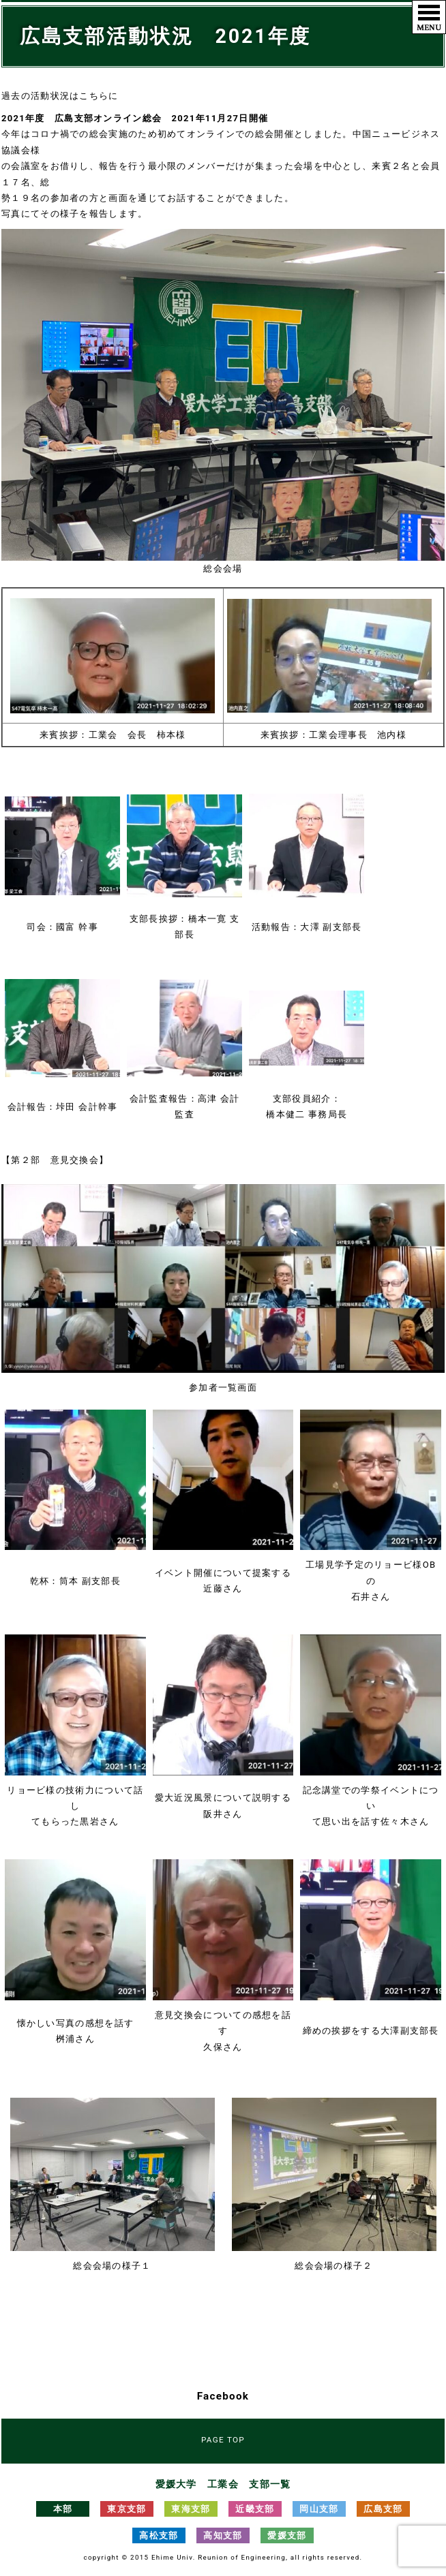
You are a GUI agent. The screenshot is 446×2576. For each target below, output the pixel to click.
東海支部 (190, 2509)
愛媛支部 (286, 2535)
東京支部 (126, 2509)
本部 (63, 2509)
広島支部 (382, 2509)
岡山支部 (318, 2509)
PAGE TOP (223, 2440)
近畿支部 (254, 2509)
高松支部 (158, 2535)
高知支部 (222, 2535)
